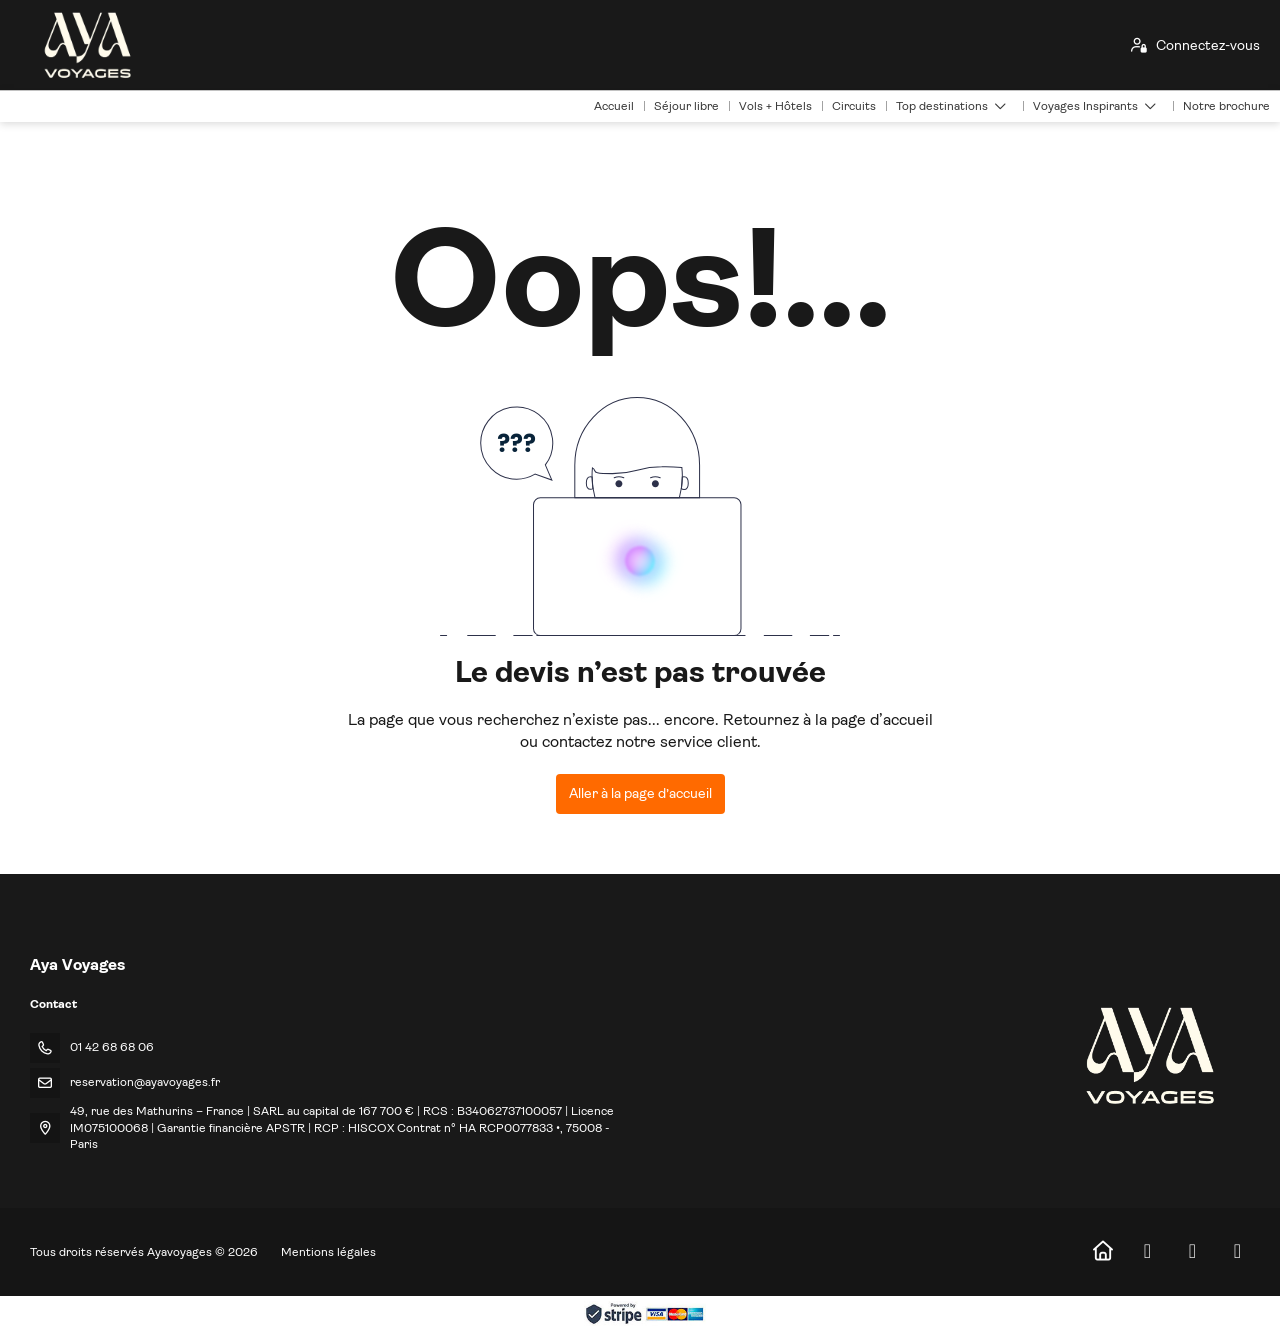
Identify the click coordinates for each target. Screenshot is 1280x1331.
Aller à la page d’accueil (640, 793)
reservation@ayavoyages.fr (145, 1082)
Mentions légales (328, 1252)
